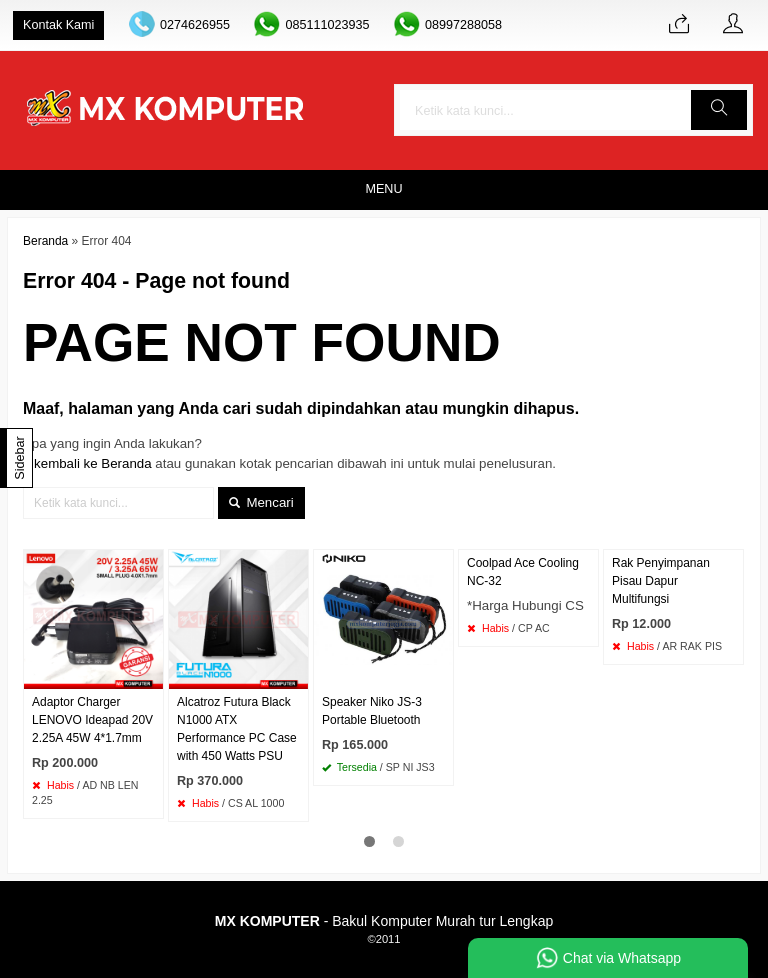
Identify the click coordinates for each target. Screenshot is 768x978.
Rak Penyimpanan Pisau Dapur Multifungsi (661, 581)
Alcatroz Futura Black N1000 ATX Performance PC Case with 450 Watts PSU (237, 729)
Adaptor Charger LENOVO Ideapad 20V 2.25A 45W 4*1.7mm (92, 720)
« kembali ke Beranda (87, 463)
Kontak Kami (58, 25)
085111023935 (327, 25)
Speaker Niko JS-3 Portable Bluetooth (372, 711)
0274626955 (195, 25)
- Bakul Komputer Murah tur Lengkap (384, 921)
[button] (719, 110)
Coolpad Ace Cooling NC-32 (523, 572)
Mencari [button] (261, 502)
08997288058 (463, 25)
